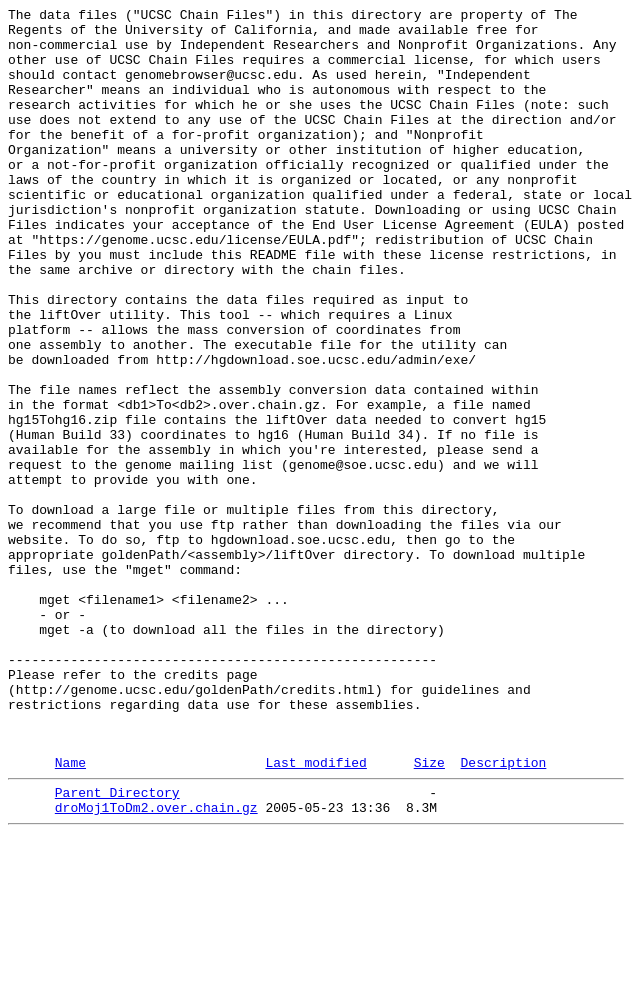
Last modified (315, 912)
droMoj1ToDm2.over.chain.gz (156, 963)
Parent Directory (117, 945)
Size (429, 912)
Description (503, 912)
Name (70, 912)
